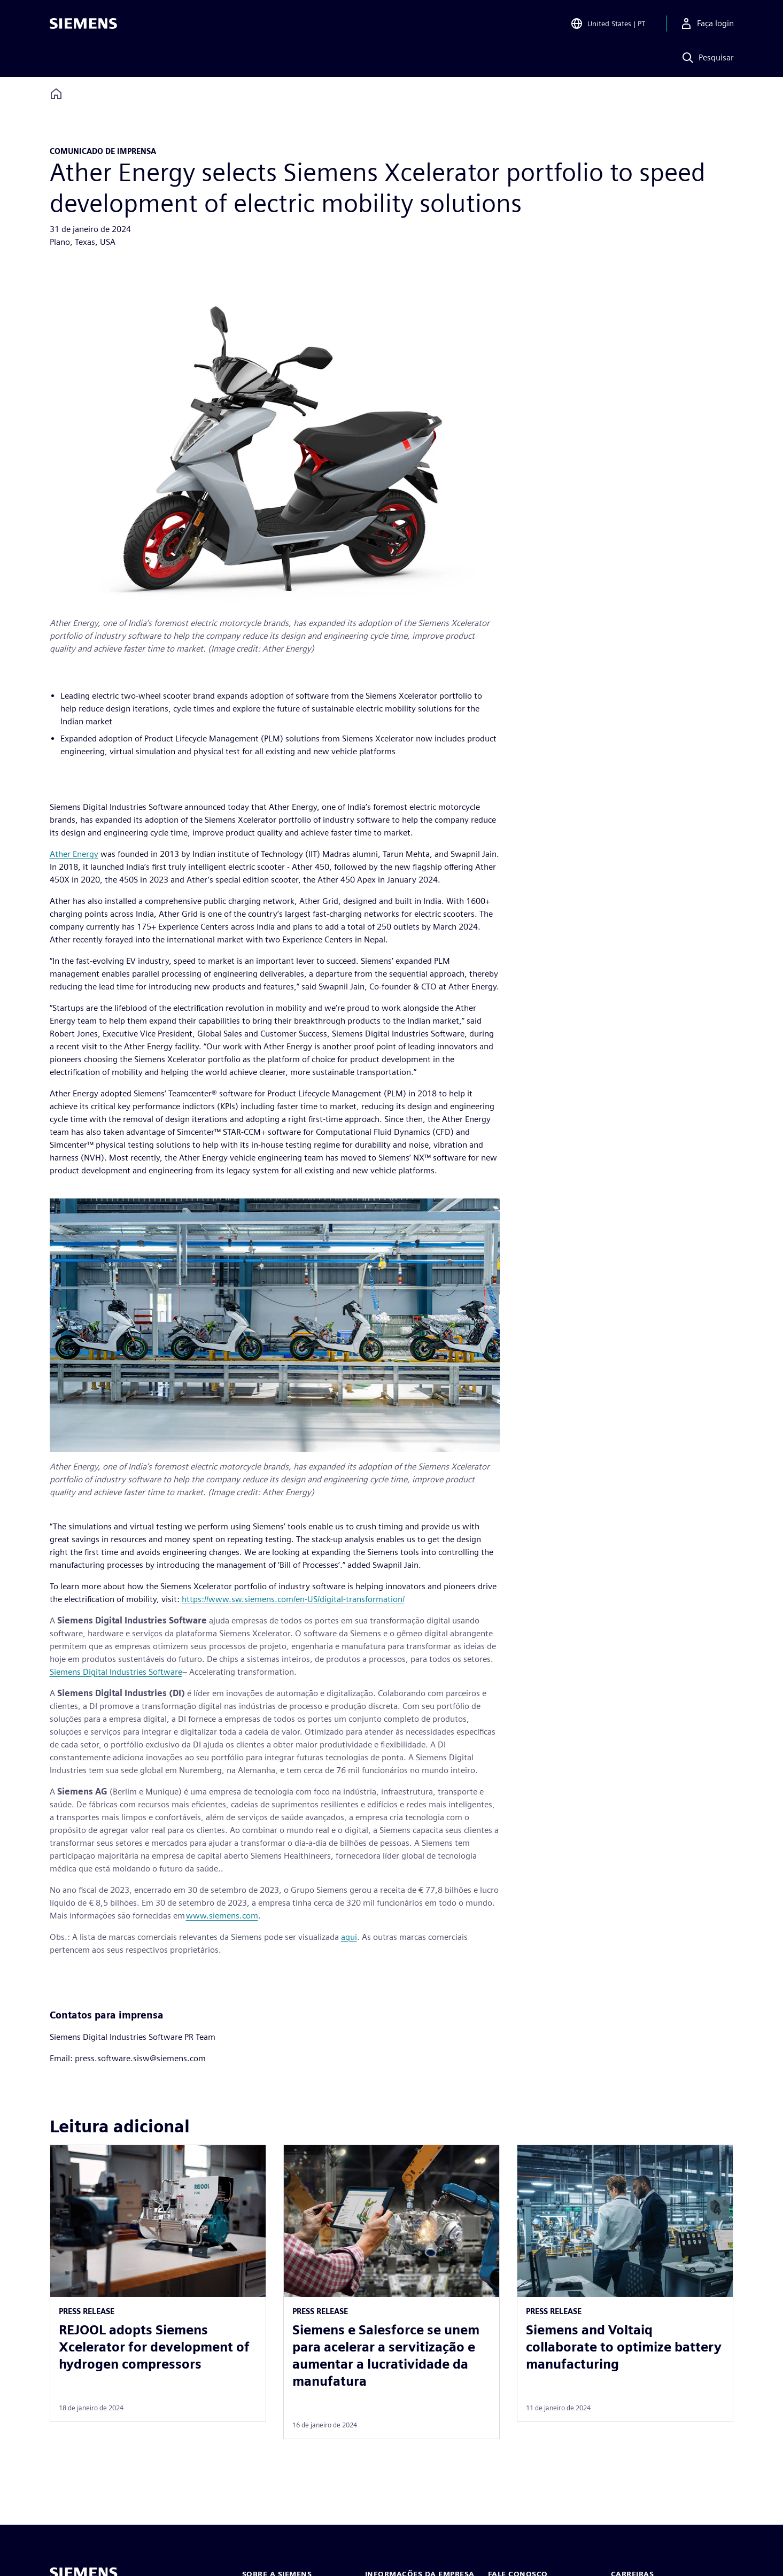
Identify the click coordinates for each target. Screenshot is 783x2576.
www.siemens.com (222, 1915)
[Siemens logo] (83, 23)
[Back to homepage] (56, 93)
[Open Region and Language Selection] (607, 23)
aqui (349, 1937)
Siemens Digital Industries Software (116, 1672)
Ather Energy (74, 854)
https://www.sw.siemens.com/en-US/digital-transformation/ (293, 1599)
